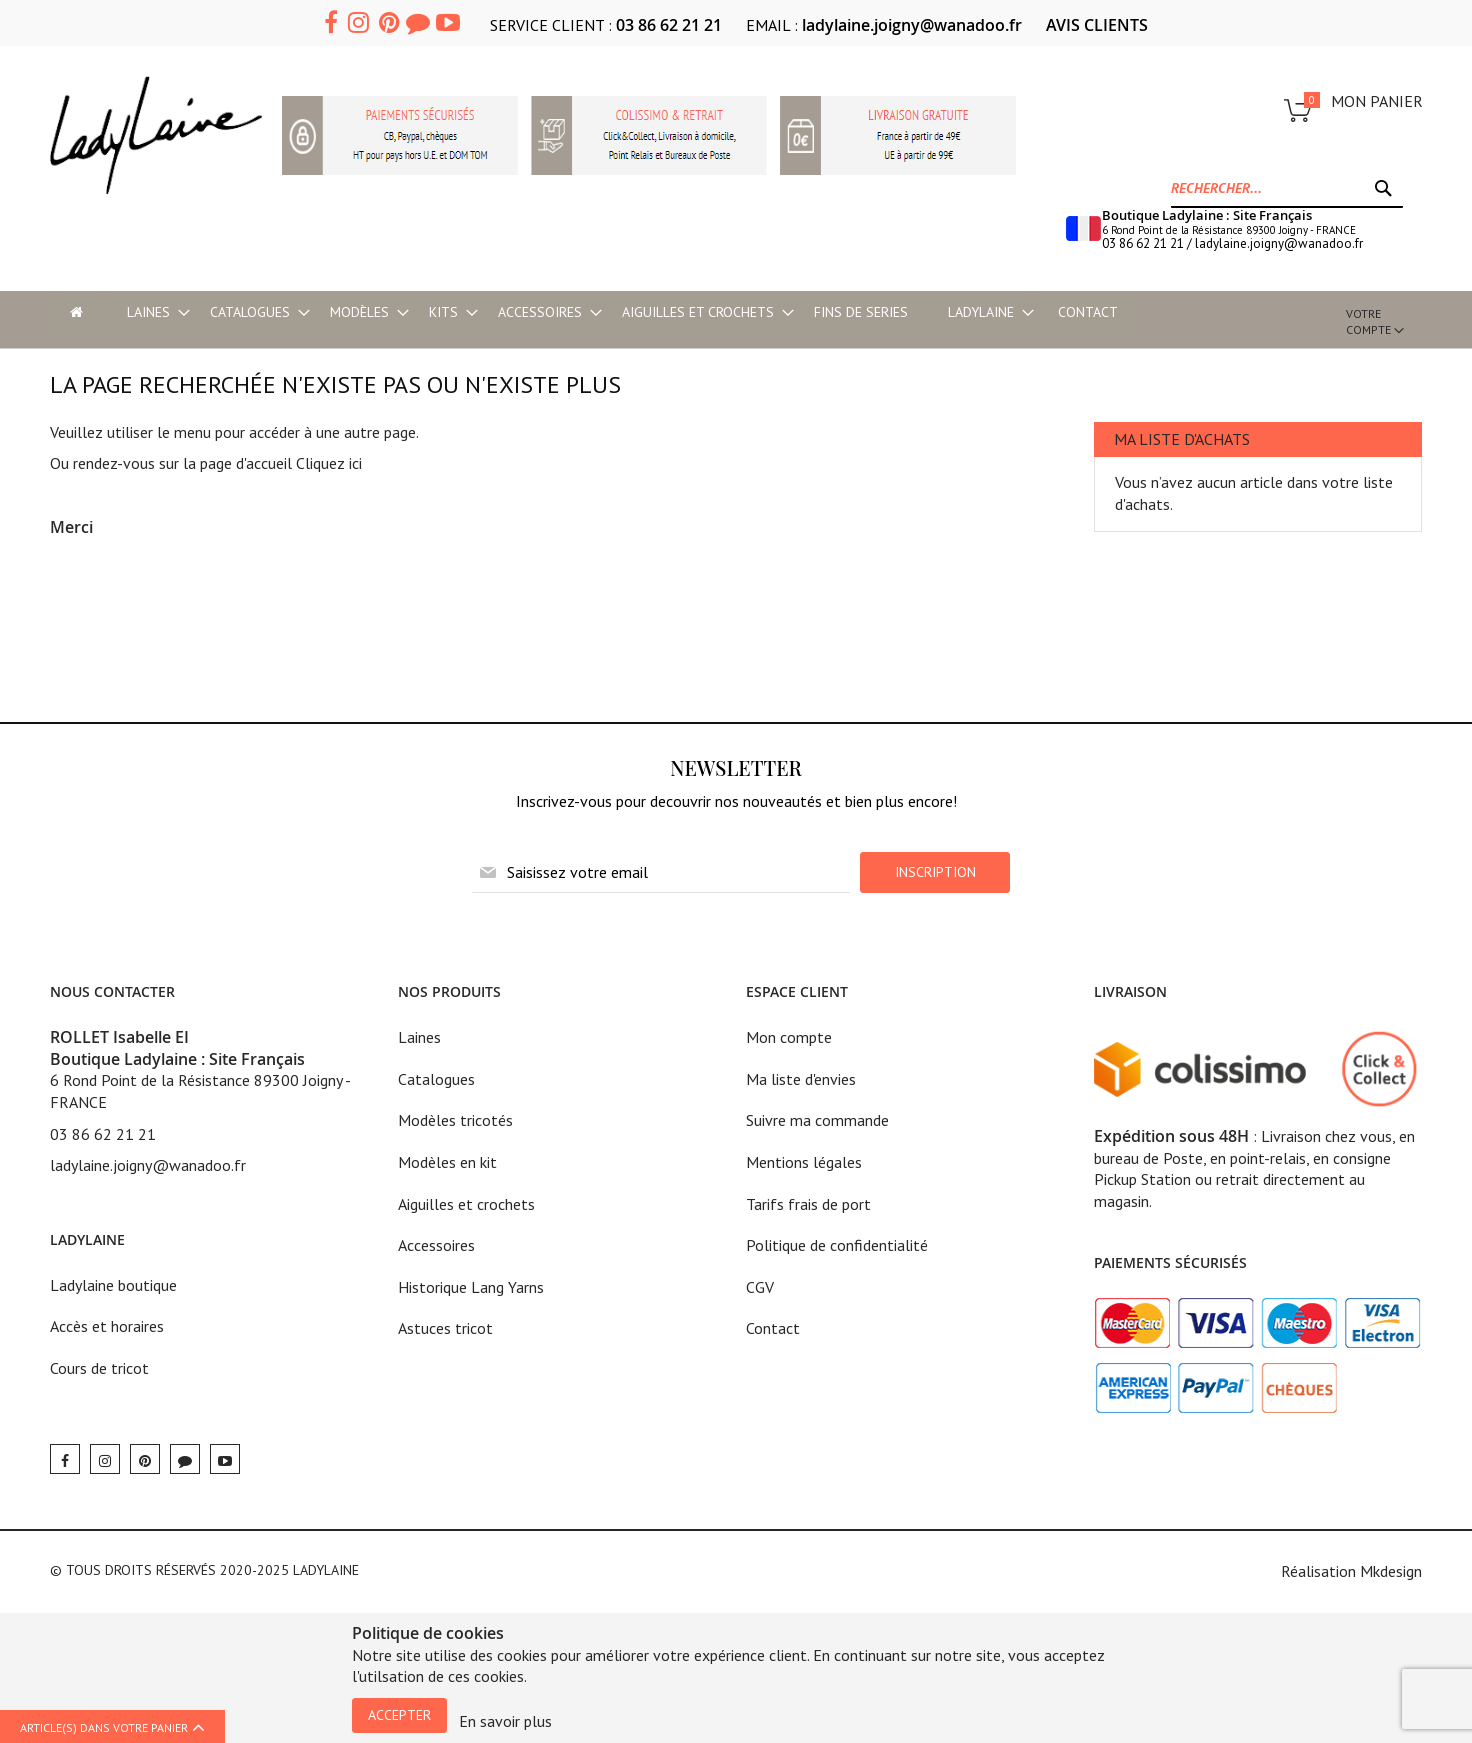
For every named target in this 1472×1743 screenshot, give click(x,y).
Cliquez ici (329, 463)
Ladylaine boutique (113, 1285)
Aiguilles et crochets (466, 1204)
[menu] (678, 312)
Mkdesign (1391, 1571)
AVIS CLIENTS (1097, 25)
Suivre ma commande (817, 1120)
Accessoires (436, 1245)
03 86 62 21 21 (669, 25)
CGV (760, 1287)
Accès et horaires (107, 1326)
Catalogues (436, 1079)
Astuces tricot (445, 1328)
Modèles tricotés (455, 1120)
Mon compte (789, 1037)
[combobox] (1287, 188)
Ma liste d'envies (801, 1079)
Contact (773, 1328)
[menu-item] (76, 312)
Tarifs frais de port (808, 1204)
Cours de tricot (99, 1368)
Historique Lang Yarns (471, 1287)
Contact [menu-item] (1088, 312)
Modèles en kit (447, 1162)
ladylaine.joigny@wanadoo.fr (912, 25)
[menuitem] (148, 312)
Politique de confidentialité (837, 1245)
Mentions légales (804, 1162)
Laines (419, 1037)
